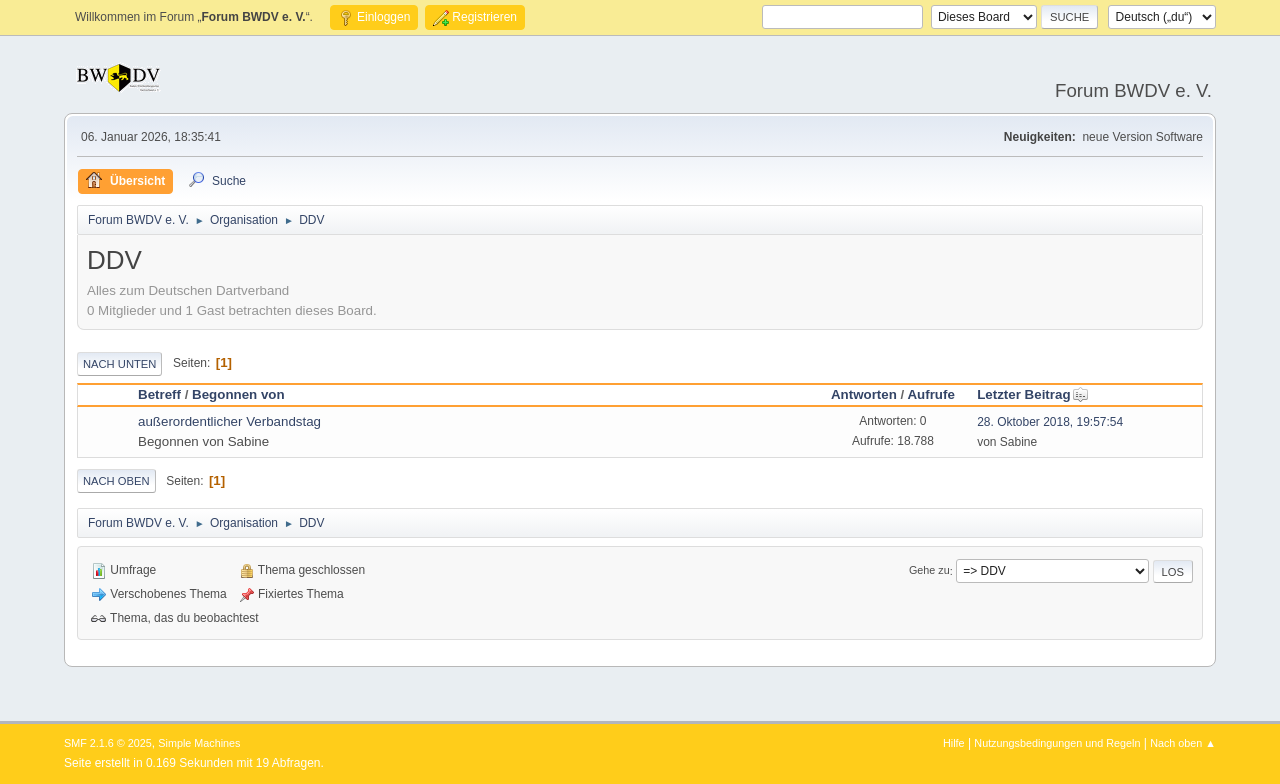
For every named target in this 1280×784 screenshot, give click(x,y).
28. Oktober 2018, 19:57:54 (1050, 422)
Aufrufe (930, 394)
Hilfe (954, 743)
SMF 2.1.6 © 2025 (108, 743)
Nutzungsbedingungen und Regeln (1057, 743)
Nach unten (119, 364)
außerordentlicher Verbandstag (229, 421)
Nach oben (116, 481)
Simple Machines (199, 743)
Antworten (864, 394)
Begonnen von (238, 394)
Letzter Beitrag (1032, 394)
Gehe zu (929, 571)
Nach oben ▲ (1183, 743)
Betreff (159, 394)
